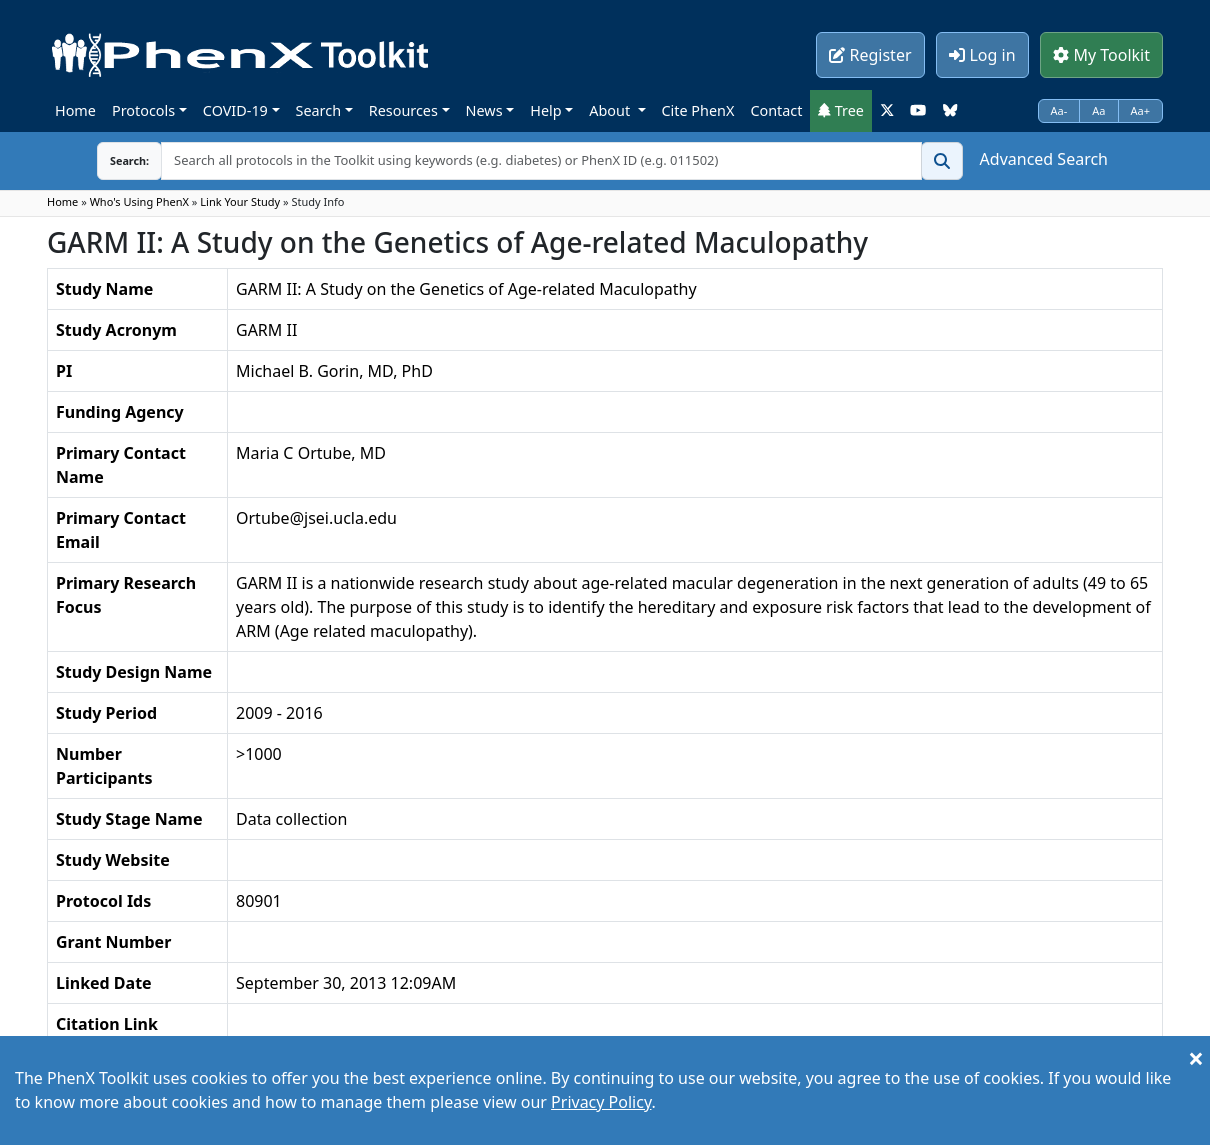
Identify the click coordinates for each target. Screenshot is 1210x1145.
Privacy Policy (601, 1102)
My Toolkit (1101, 55)
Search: (114, 160)
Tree (841, 110)
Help (545, 110)
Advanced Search (1044, 159)
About (611, 110)
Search (319, 110)
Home (75, 110)
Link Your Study (240, 201)
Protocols (143, 110)
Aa (1098, 110)
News (484, 110)
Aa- (1059, 110)
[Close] (1196, 1058)
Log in (982, 55)
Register (870, 55)
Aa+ (1141, 110)
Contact (776, 110)
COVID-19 (235, 110)
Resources (403, 110)
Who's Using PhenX (139, 201)
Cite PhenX (698, 110)
